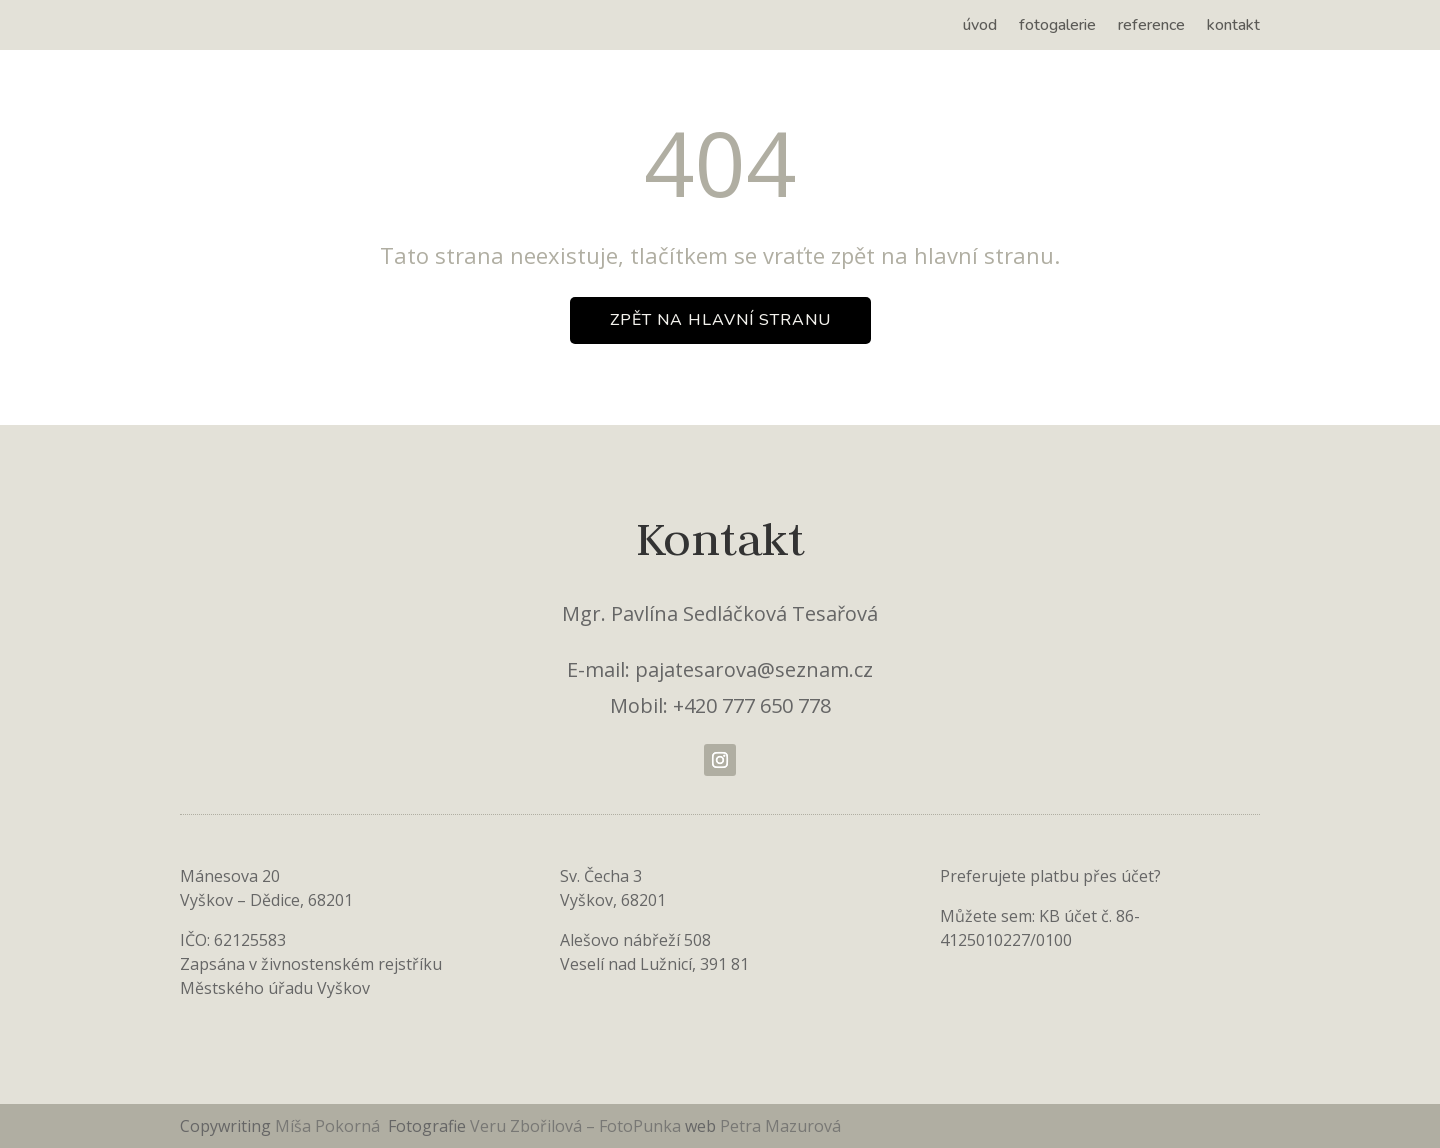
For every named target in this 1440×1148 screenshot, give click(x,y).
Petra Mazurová (780, 1126)
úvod (980, 27)
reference (1151, 27)
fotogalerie (1057, 27)
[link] (683, 1126)
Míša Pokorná (329, 1126)
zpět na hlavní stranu (720, 320)
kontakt (1233, 27)
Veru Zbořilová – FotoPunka (575, 1126)
